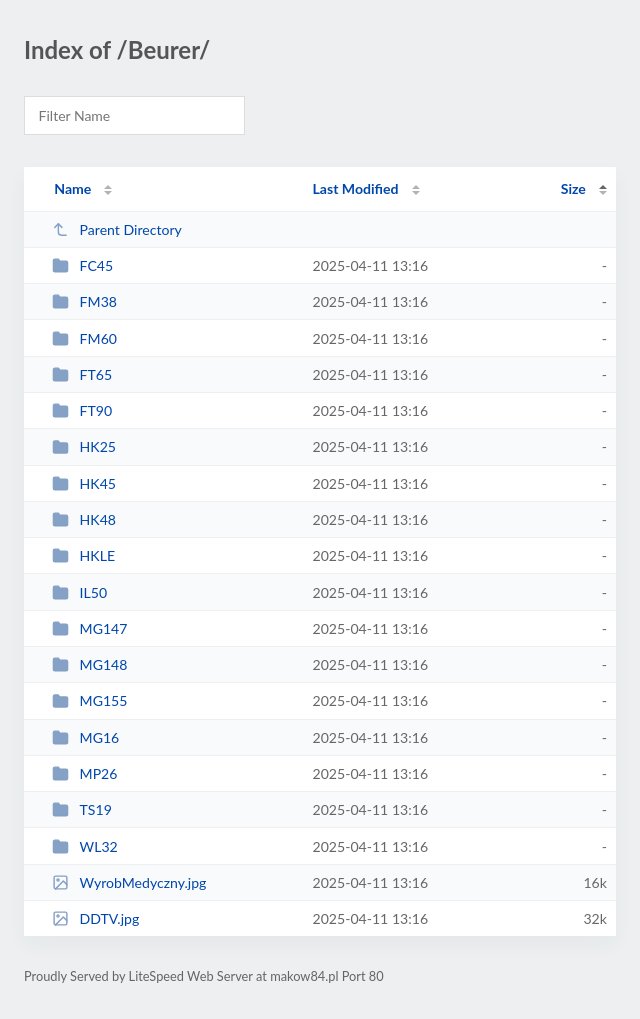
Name (72, 188)
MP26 (84, 773)
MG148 (89, 664)
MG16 (85, 737)
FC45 (82, 265)
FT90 (82, 410)
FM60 (84, 338)
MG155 (89, 700)
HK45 (84, 483)
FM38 (84, 301)
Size (573, 188)
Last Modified (356, 188)
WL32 (85, 846)
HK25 (84, 446)
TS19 (82, 809)
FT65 (82, 374)
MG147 (89, 628)
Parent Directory (117, 229)
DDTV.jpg (95, 918)
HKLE (83, 555)
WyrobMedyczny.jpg (129, 882)
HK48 (84, 519)
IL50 (79, 592)
